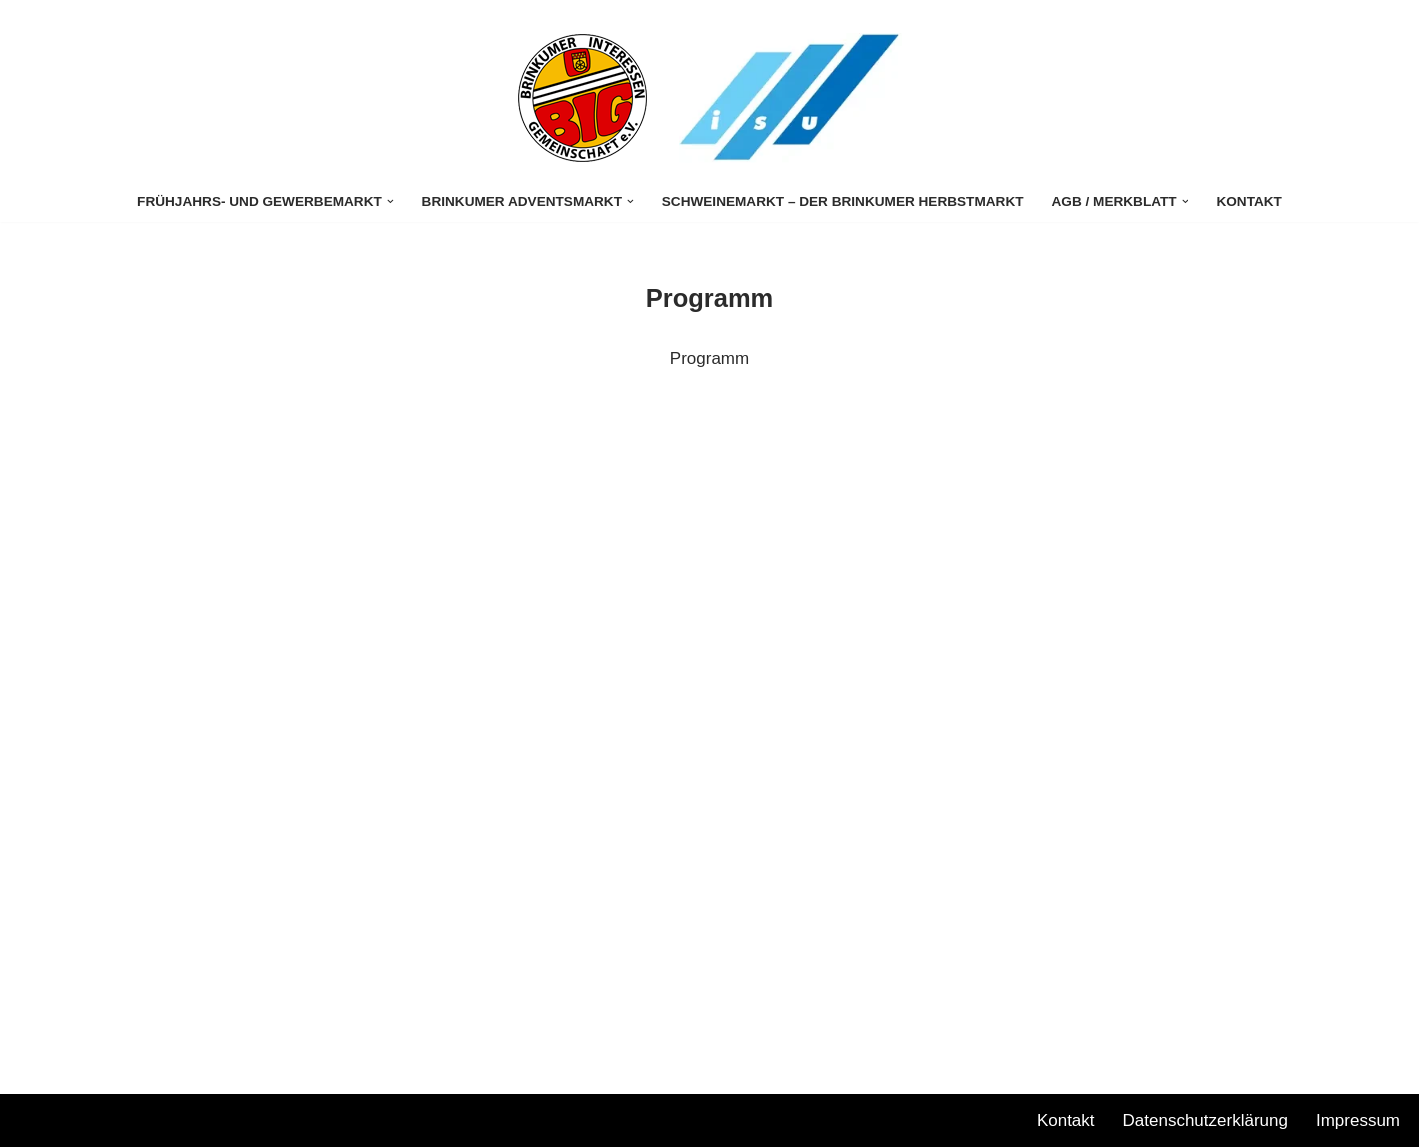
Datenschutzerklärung (1205, 1120)
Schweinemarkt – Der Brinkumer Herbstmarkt (843, 201)
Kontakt (1248, 201)
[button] (390, 201)
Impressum (1358, 1120)
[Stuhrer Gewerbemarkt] (583, 98)
